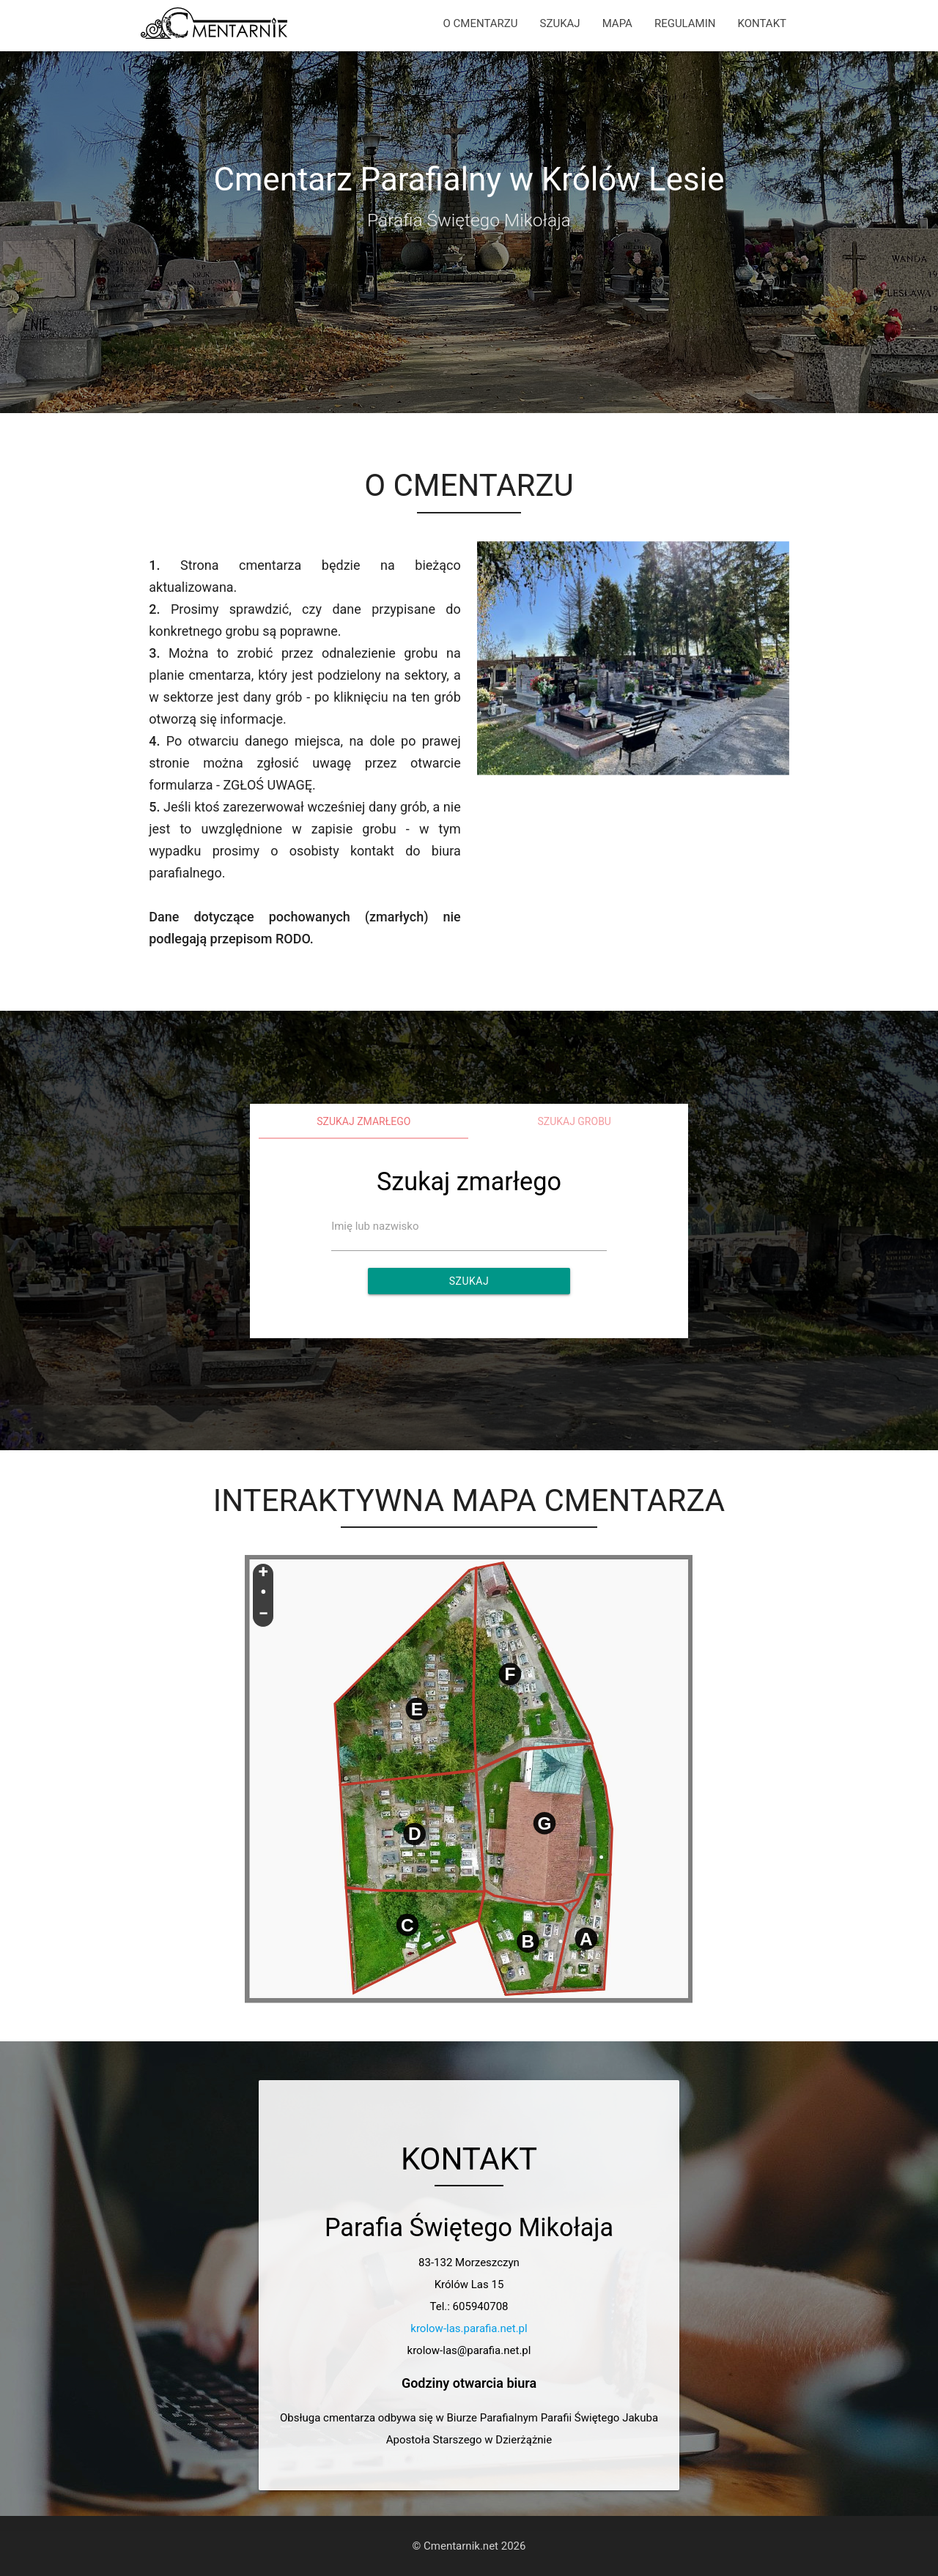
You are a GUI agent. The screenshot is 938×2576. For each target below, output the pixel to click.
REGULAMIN (685, 23)
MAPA (617, 23)
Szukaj (469, 1281)
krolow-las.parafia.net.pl (468, 2328)
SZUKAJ (560, 23)
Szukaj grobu (574, 1121)
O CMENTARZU (480, 23)
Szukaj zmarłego (363, 1121)
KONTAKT (761, 23)
